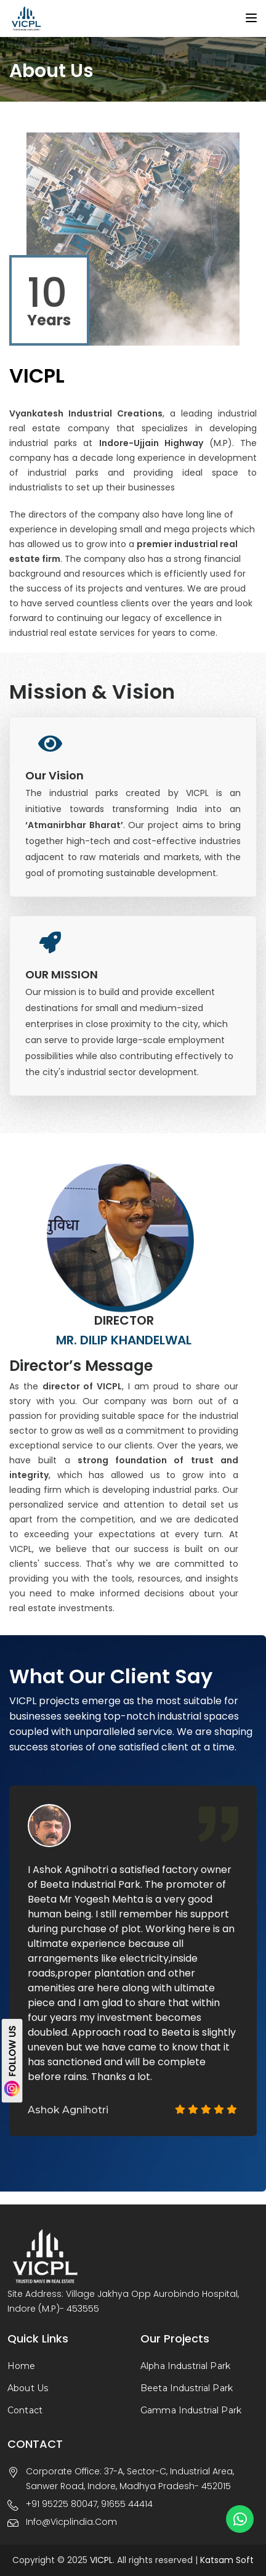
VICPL (101, 2560)
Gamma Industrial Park (190, 2410)
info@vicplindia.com (71, 2522)
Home (21, 2365)
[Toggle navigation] (251, 18)
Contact (24, 2410)
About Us (27, 2388)
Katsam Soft (226, 2560)
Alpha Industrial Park (185, 2365)
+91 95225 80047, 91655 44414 (89, 2504)
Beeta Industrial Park (186, 2388)
